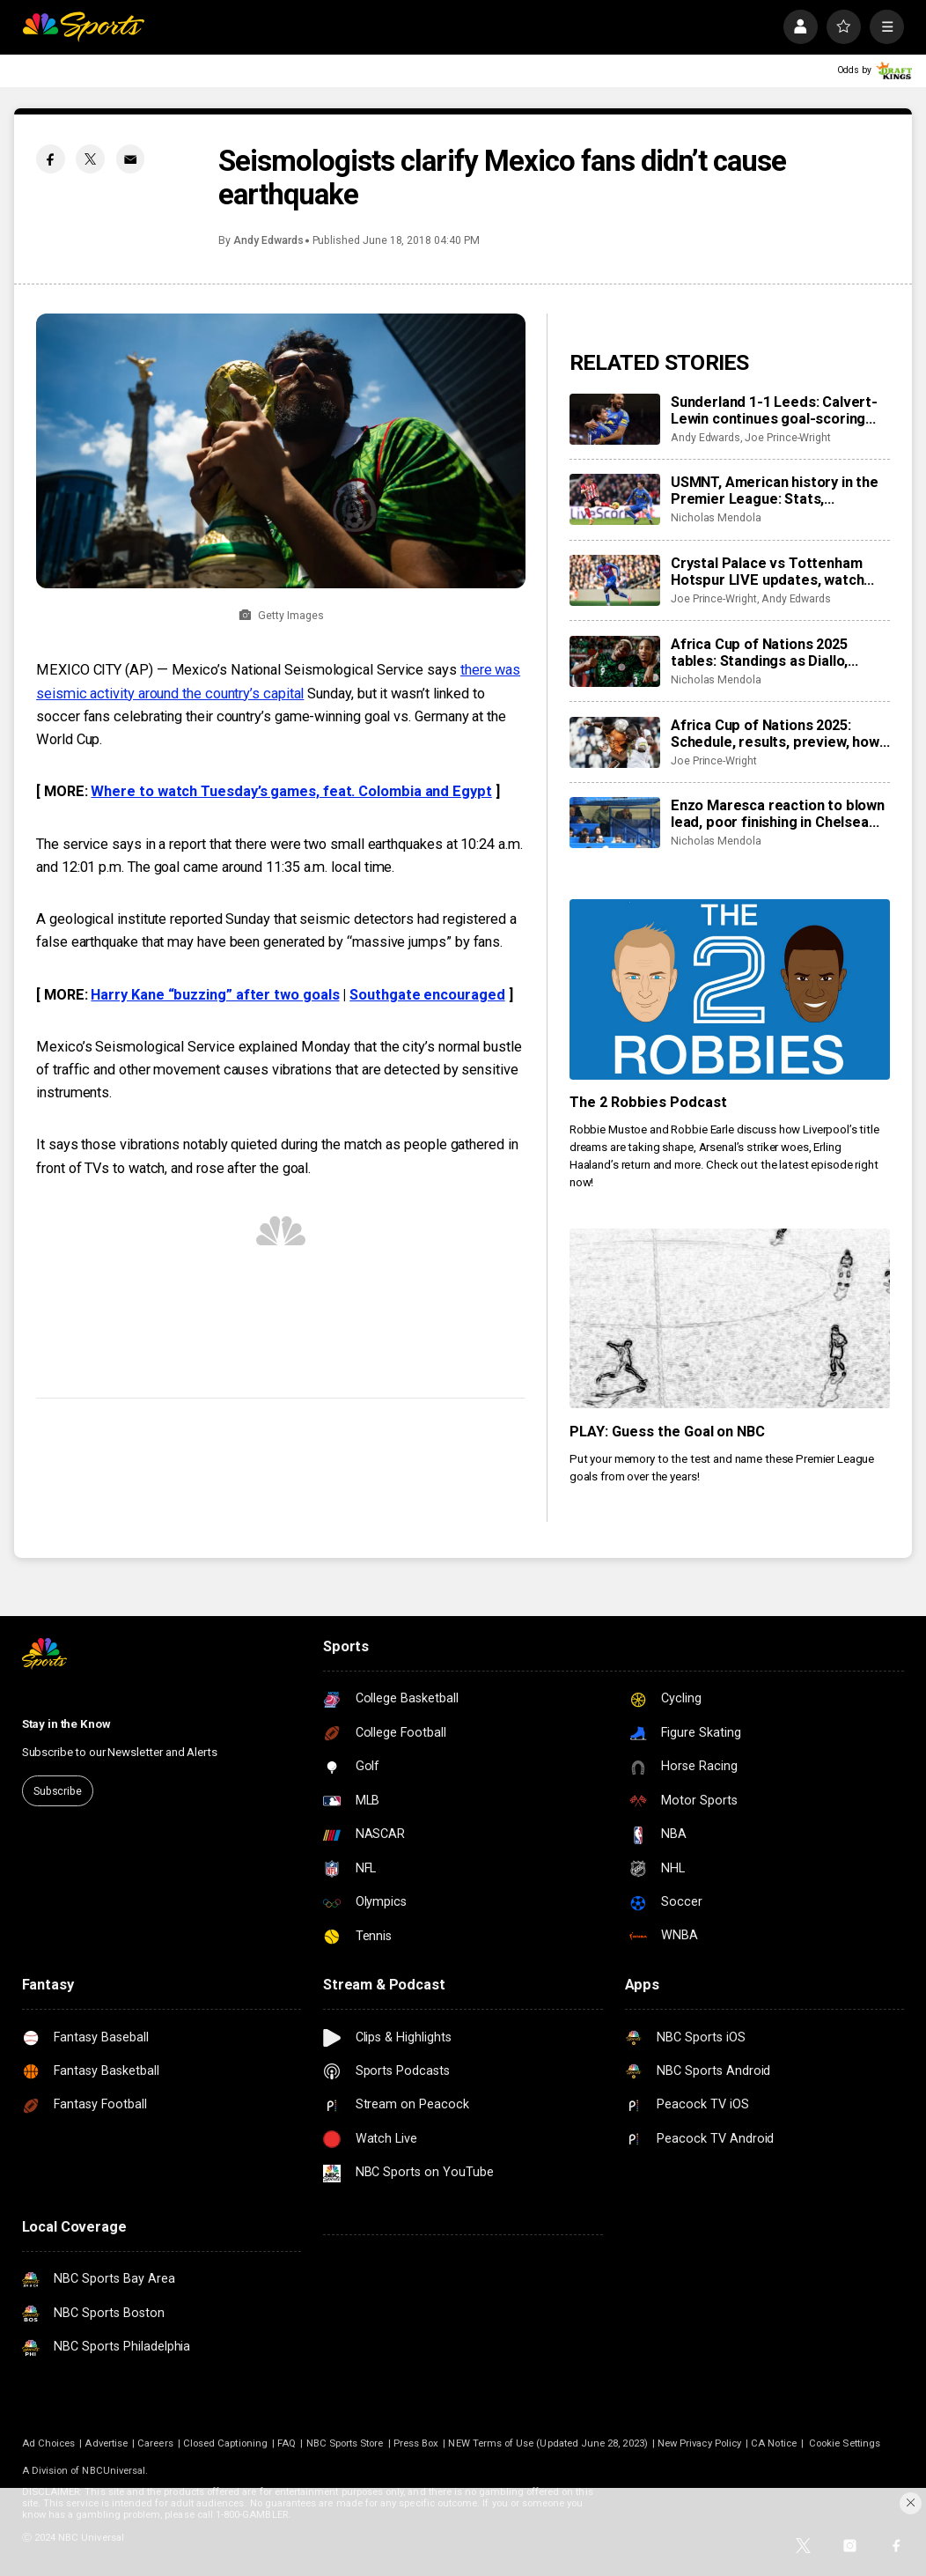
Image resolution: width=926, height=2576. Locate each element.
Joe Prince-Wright (788, 438)
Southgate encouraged (426, 994)
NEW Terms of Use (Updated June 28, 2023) (547, 2443)
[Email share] (130, 158)
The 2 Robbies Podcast (648, 1102)
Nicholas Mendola (716, 518)
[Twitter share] (90, 158)
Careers (155, 2443)
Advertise (106, 2443)
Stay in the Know (66, 1724)
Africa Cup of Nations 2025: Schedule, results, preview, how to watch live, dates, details (775, 733)
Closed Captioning (225, 2443)
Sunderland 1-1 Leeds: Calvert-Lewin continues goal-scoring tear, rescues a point (774, 410)
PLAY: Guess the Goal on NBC (668, 1431)
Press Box (416, 2443)
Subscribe (57, 1791)
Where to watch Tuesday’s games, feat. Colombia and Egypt (291, 791)
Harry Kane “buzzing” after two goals (215, 994)
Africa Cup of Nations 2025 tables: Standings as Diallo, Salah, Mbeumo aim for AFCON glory (771, 652)
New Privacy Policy (699, 2443)
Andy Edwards (268, 240)
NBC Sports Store (345, 2443)
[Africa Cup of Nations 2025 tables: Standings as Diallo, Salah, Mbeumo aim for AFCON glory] (615, 661)
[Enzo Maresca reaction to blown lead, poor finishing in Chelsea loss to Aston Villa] (615, 822)
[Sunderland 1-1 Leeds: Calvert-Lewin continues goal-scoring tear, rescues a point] (615, 419)
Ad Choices (49, 2443)
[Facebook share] (50, 158)
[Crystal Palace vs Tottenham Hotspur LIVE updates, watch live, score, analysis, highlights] (615, 580)
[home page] (83, 27)
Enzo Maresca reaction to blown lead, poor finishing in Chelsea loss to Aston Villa (778, 813)
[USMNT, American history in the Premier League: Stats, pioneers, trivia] (615, 499)
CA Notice (774, 2443)
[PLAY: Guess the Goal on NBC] (730, 1319)
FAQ (286, 2443)
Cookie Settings (844, 2443)
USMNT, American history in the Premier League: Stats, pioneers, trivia (774, 490)
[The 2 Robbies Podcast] (730, 989)
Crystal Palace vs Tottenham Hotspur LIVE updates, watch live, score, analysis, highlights (771, 571)
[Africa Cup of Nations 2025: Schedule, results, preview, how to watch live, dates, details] (615, 742)
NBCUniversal (113, 2470)
